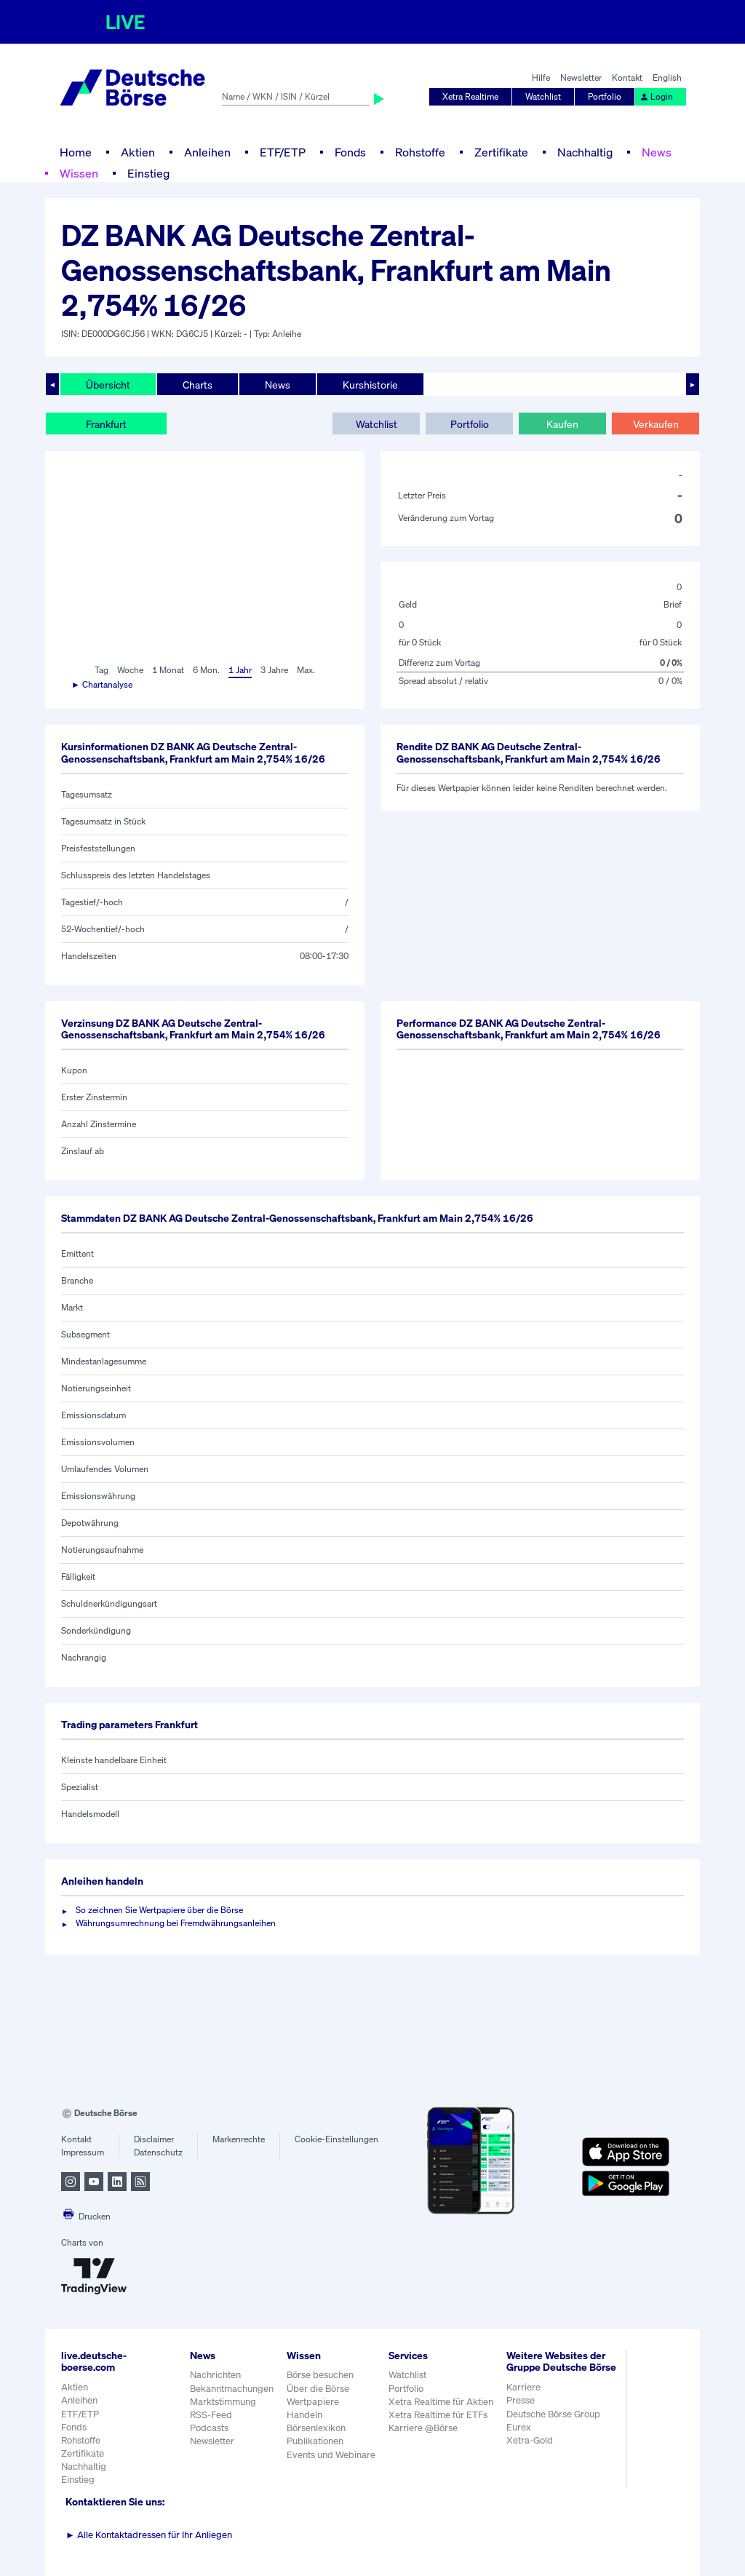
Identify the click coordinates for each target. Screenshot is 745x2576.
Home (76, 152)
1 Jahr (240, 669)
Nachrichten (215, 2375)
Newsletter (581, 77)
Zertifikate (501, 152)
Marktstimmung (223, 2402)
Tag (101, 669)
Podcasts (209, 2428)
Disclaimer (154, 2139)
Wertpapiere (313, 2402)
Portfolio (604, 96)
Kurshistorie (370, 384)
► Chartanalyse (101, 684)
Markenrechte (238, 2139)
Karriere (523, 2387)
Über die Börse (318, 2388)
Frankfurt (106, 424)
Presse (520, 2400)
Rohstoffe (420, 152)
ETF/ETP (283, 152)
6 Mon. (206, 669)
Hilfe (541, 77)
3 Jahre (274, 669)
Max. (306, 669)
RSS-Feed (211, 2415)
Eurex (518, 2427)
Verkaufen (656, 424)
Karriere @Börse (423, 2428)
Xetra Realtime (470, 96)
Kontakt (627, 77)
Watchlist (543, 96)
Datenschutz (158, 2152)
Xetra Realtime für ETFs (438, 2415)
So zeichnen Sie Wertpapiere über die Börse (159, 1909)
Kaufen (562, 424)
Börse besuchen (320, 2375)
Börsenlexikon (316, 2428)
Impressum (82, 2152)
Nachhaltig (585, 152)
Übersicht (108, 384)
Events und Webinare (331, 2455)
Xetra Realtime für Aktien (441, 2402)
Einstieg (148, 173)
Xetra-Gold (529, 2440)
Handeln (304, 2415)
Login (656, 96)
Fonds (350, 152)
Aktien (138, 152)
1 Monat (168, 669)
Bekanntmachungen (232, 2388)
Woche (130, 669)
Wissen (79, 173)
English (667, 77)
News (657, 152)
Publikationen (315, 2441)
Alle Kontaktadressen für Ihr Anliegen (148, 2535)
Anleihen (207, 152)
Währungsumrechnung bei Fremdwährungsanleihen (176, 1922)
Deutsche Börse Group (553, 2414)
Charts (197, 384)
